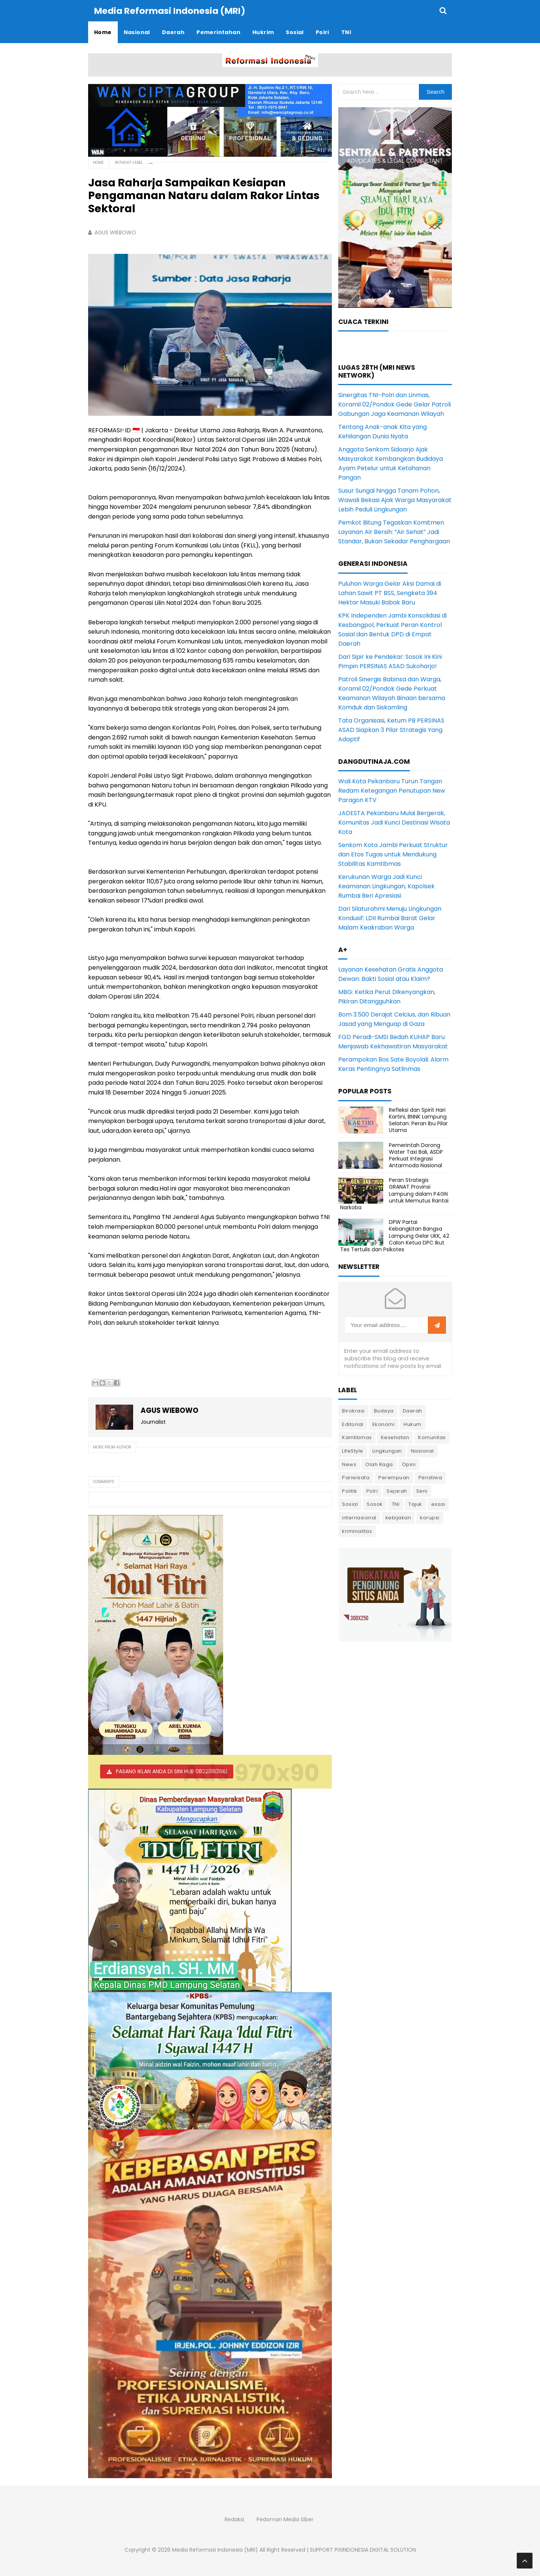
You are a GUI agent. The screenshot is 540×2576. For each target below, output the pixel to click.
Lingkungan (387, 1450)
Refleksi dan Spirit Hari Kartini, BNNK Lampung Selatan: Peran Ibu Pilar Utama (418, 1120)
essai (438, 1503)
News (349, 1464)
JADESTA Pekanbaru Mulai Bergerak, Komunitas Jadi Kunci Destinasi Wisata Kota (394, 822)
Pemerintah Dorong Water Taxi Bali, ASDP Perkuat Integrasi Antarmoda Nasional (416, 1155)
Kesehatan (395, 1437)
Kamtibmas (357, 1437)
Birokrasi (353, 1410)
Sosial (350, 1503)
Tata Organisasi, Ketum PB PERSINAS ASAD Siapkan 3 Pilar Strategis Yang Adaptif (391, 729)
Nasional (422, 1450)
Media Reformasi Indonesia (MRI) (215, 2549)
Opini (409, 1464)
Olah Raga (379, 1464)
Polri (372, 1490)
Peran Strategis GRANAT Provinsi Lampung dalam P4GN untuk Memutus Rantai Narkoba (394, 1193)
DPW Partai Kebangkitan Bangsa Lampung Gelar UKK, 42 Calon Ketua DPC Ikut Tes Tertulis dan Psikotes (394, 1235)
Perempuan (394, 1477)
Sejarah (397, 1490)
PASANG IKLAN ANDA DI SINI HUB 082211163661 (171, 1771)
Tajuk (415, 1503)
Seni (422, 1490)
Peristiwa (430, 1477)
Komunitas (432, 1437)
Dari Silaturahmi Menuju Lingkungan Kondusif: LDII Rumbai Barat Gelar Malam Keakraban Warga (389, 917)
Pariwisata (355, 1477)
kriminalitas (357, 1530)
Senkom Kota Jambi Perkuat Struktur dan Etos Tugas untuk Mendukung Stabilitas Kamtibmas (393, 854)
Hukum (413, 1423)
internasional (359, 1517)
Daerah (412, 1410)
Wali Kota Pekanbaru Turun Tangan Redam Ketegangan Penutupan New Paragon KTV (391, 790)
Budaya (384, 1410)
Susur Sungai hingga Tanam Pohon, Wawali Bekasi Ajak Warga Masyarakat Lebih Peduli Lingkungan (395, 499)
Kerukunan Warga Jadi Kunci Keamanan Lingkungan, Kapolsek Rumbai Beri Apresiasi (386, 886)
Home (98, 162)
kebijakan (398, 1517)
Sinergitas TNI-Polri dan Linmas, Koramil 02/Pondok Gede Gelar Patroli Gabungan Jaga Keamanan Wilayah (394, 404)
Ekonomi (383, 1423)
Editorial (352, 1423)
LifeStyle (352, 1450)
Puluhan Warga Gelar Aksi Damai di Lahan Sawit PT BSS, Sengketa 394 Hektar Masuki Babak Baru (389, 592)
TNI (396, 1503)
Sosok (375, 1503)
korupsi (430, 1517)
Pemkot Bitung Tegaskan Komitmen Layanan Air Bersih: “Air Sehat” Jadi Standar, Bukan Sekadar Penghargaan (394, 531)
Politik (349, 1490)
